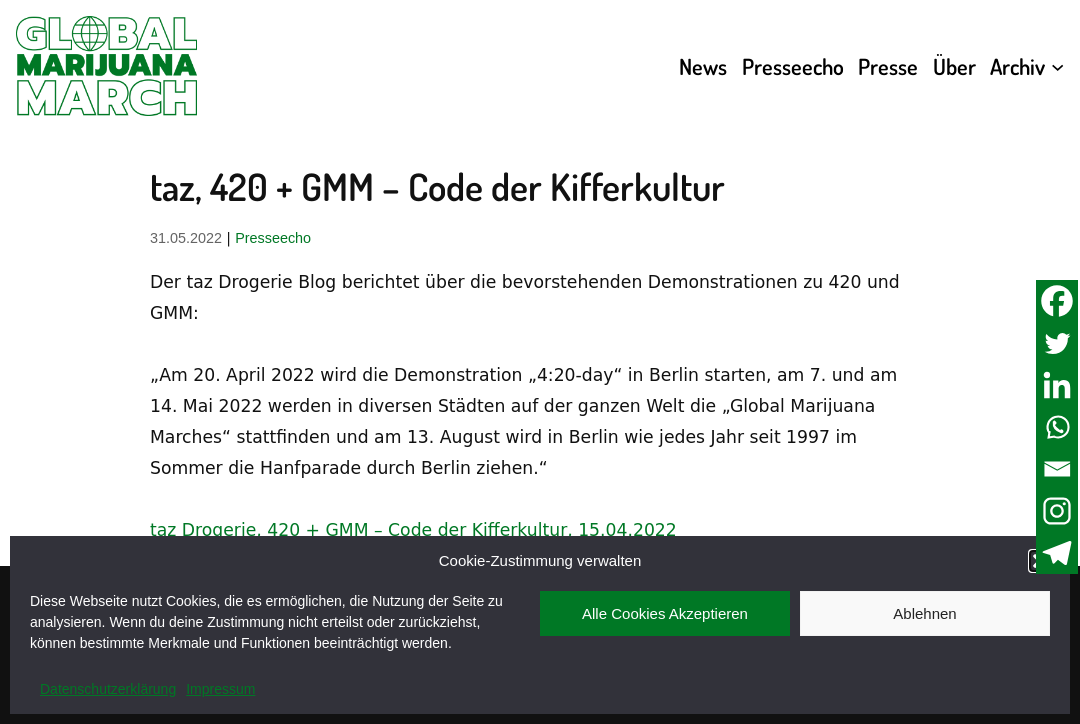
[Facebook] (1057, 301)
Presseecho (273, 238)
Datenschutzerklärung (108, 689)
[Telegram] (1057, 553)
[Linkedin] (1057, 385)
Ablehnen (924, 613)
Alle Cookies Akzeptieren (665, 613)
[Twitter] (1057, 343)
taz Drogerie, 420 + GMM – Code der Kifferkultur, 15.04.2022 (413, 530)
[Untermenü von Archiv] (1057, 65)
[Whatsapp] (1057, 427)
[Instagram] (1057, 511)
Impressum (220, 689)
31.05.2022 (186, 238)
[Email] (1057, 469)
